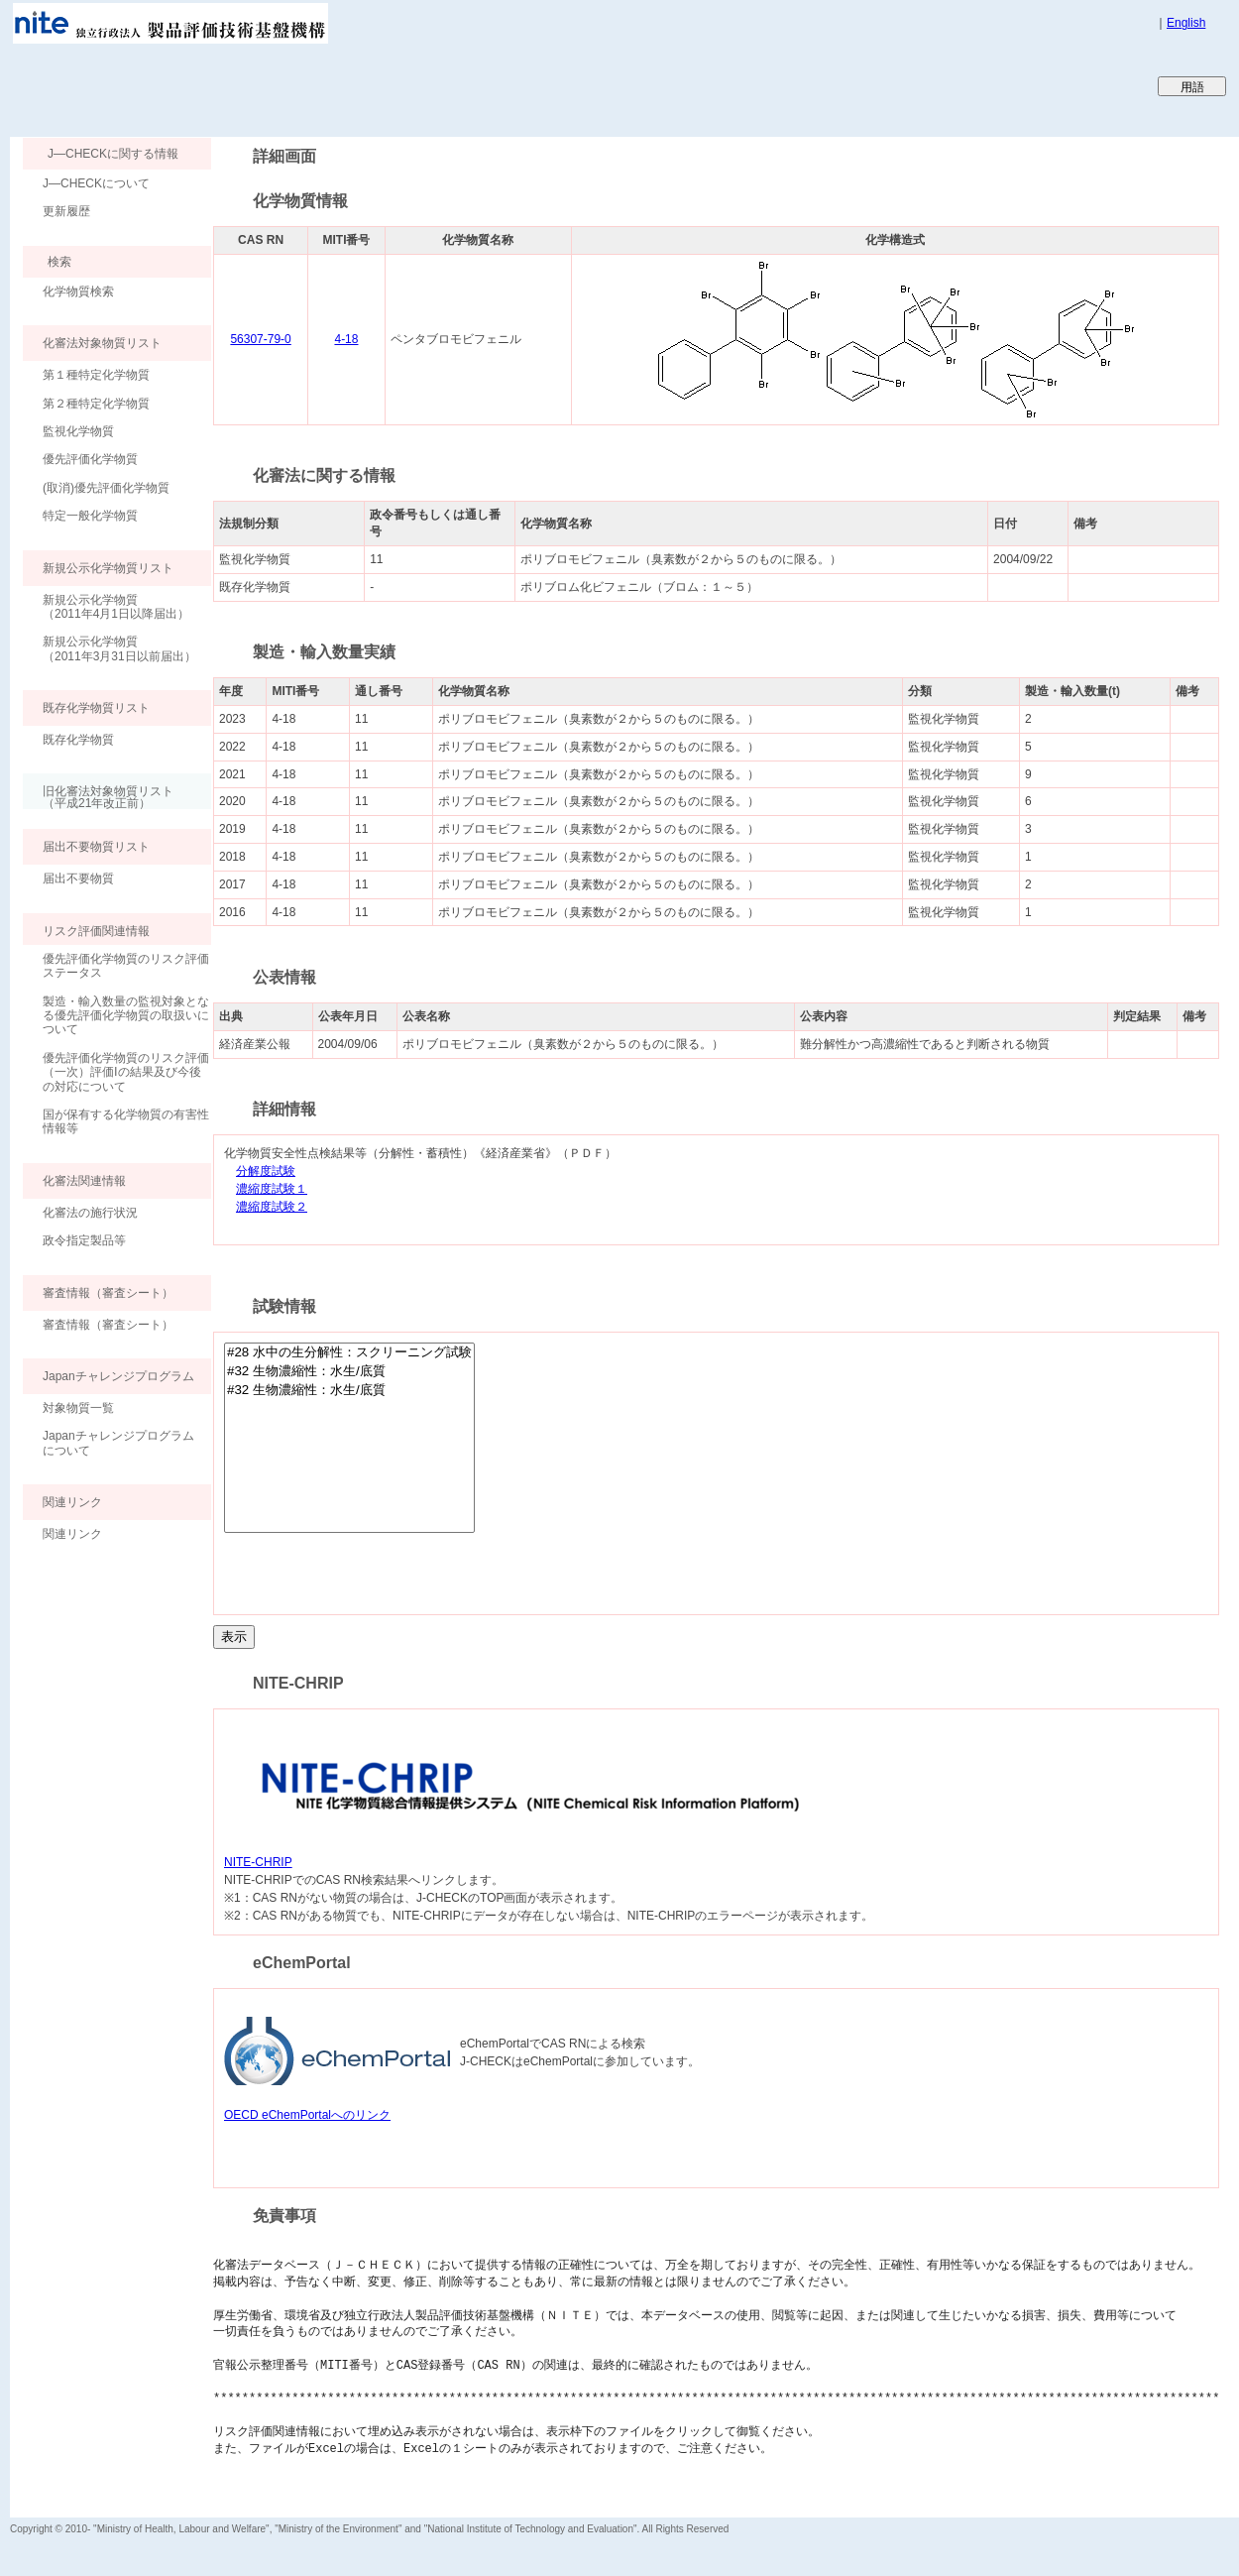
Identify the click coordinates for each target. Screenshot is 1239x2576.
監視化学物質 (78, 431)
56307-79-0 (260, 339)
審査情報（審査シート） (108, 1325)
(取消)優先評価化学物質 (106, 488)
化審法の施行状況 (90, 1213)
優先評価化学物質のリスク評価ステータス (126, 966)
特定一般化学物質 (90, 516)
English (1186, 23)
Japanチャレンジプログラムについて (118, 1443)
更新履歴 (66, 211)
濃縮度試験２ (271, 1207)
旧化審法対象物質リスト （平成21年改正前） (98, 796)
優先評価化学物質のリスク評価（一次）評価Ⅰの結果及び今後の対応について (126, 1072)
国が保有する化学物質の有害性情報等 (126, 1121)
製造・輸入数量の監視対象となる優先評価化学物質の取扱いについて (126, 1016)
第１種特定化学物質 (96, 375)
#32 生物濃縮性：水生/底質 (349, 1371)
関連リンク (72, 1534)
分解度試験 (265, 1171)
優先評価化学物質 (90, 459)
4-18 (346, 339)
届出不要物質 (78, 878)
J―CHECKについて (96, 183)
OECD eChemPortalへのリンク (307, 2115)
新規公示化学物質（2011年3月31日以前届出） (119, 648)
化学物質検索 (78, 291)
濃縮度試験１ (271, 1189)
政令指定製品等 (84, 1240)
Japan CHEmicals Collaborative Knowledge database (250, 85)
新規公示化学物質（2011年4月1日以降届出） (116, 607)
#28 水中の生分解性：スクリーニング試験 (349, 1353)
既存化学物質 (78, 740)
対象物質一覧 (78, 1408)
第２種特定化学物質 (96, 403)
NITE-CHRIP (258, 1862)
